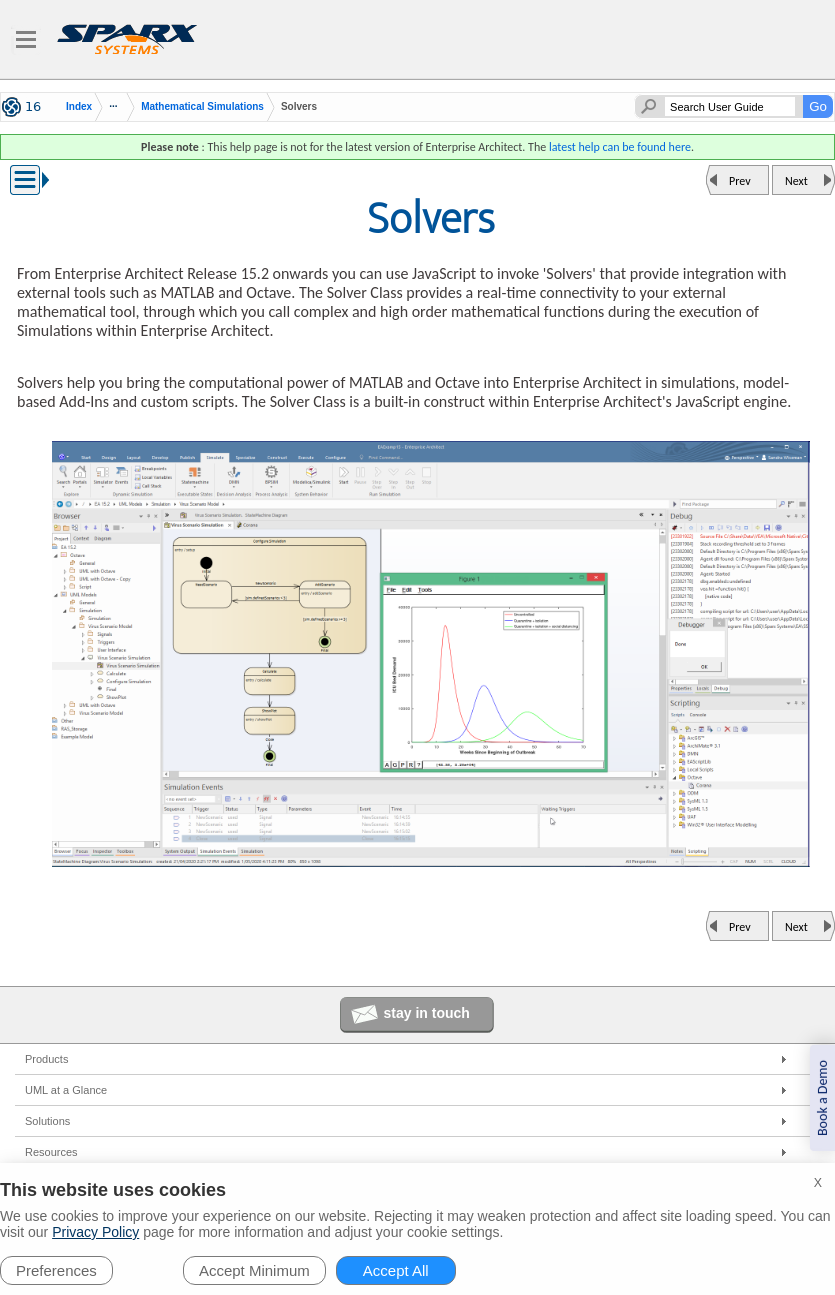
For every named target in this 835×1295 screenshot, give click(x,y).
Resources (51, 1152)
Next (796, 181)
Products (46, 1059)
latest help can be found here (620, 147)
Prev (740, 181)
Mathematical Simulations (202, 106)
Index (79, 107)
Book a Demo (822, 1098)
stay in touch (427, 1013)
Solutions (47, 1121)
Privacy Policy (95, 1232)
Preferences (56, 1270)
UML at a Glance (66, 1090)
